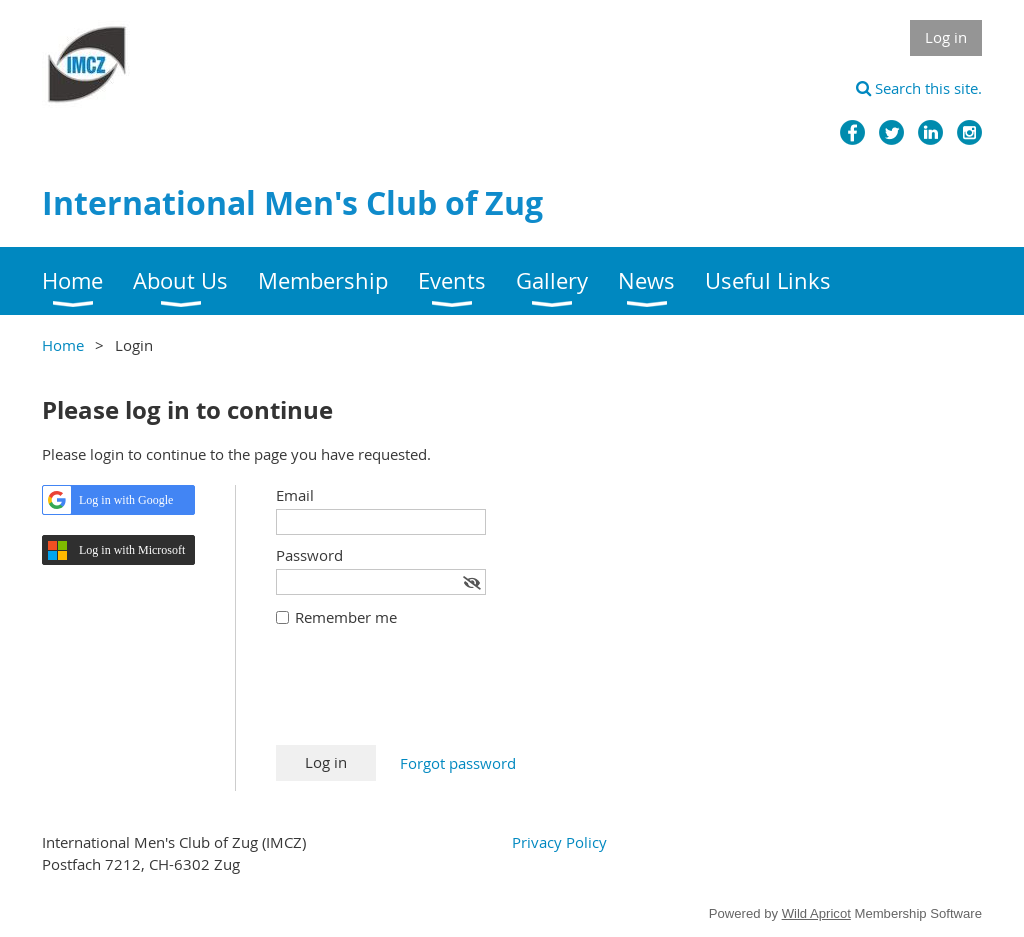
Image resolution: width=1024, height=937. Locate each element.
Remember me (346, 617)
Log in (946, 37)
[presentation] (428, 696)
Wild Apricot (816, 913)
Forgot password (458, 763)
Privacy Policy (559, 842)
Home (63, 345)
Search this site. (919, 88)
